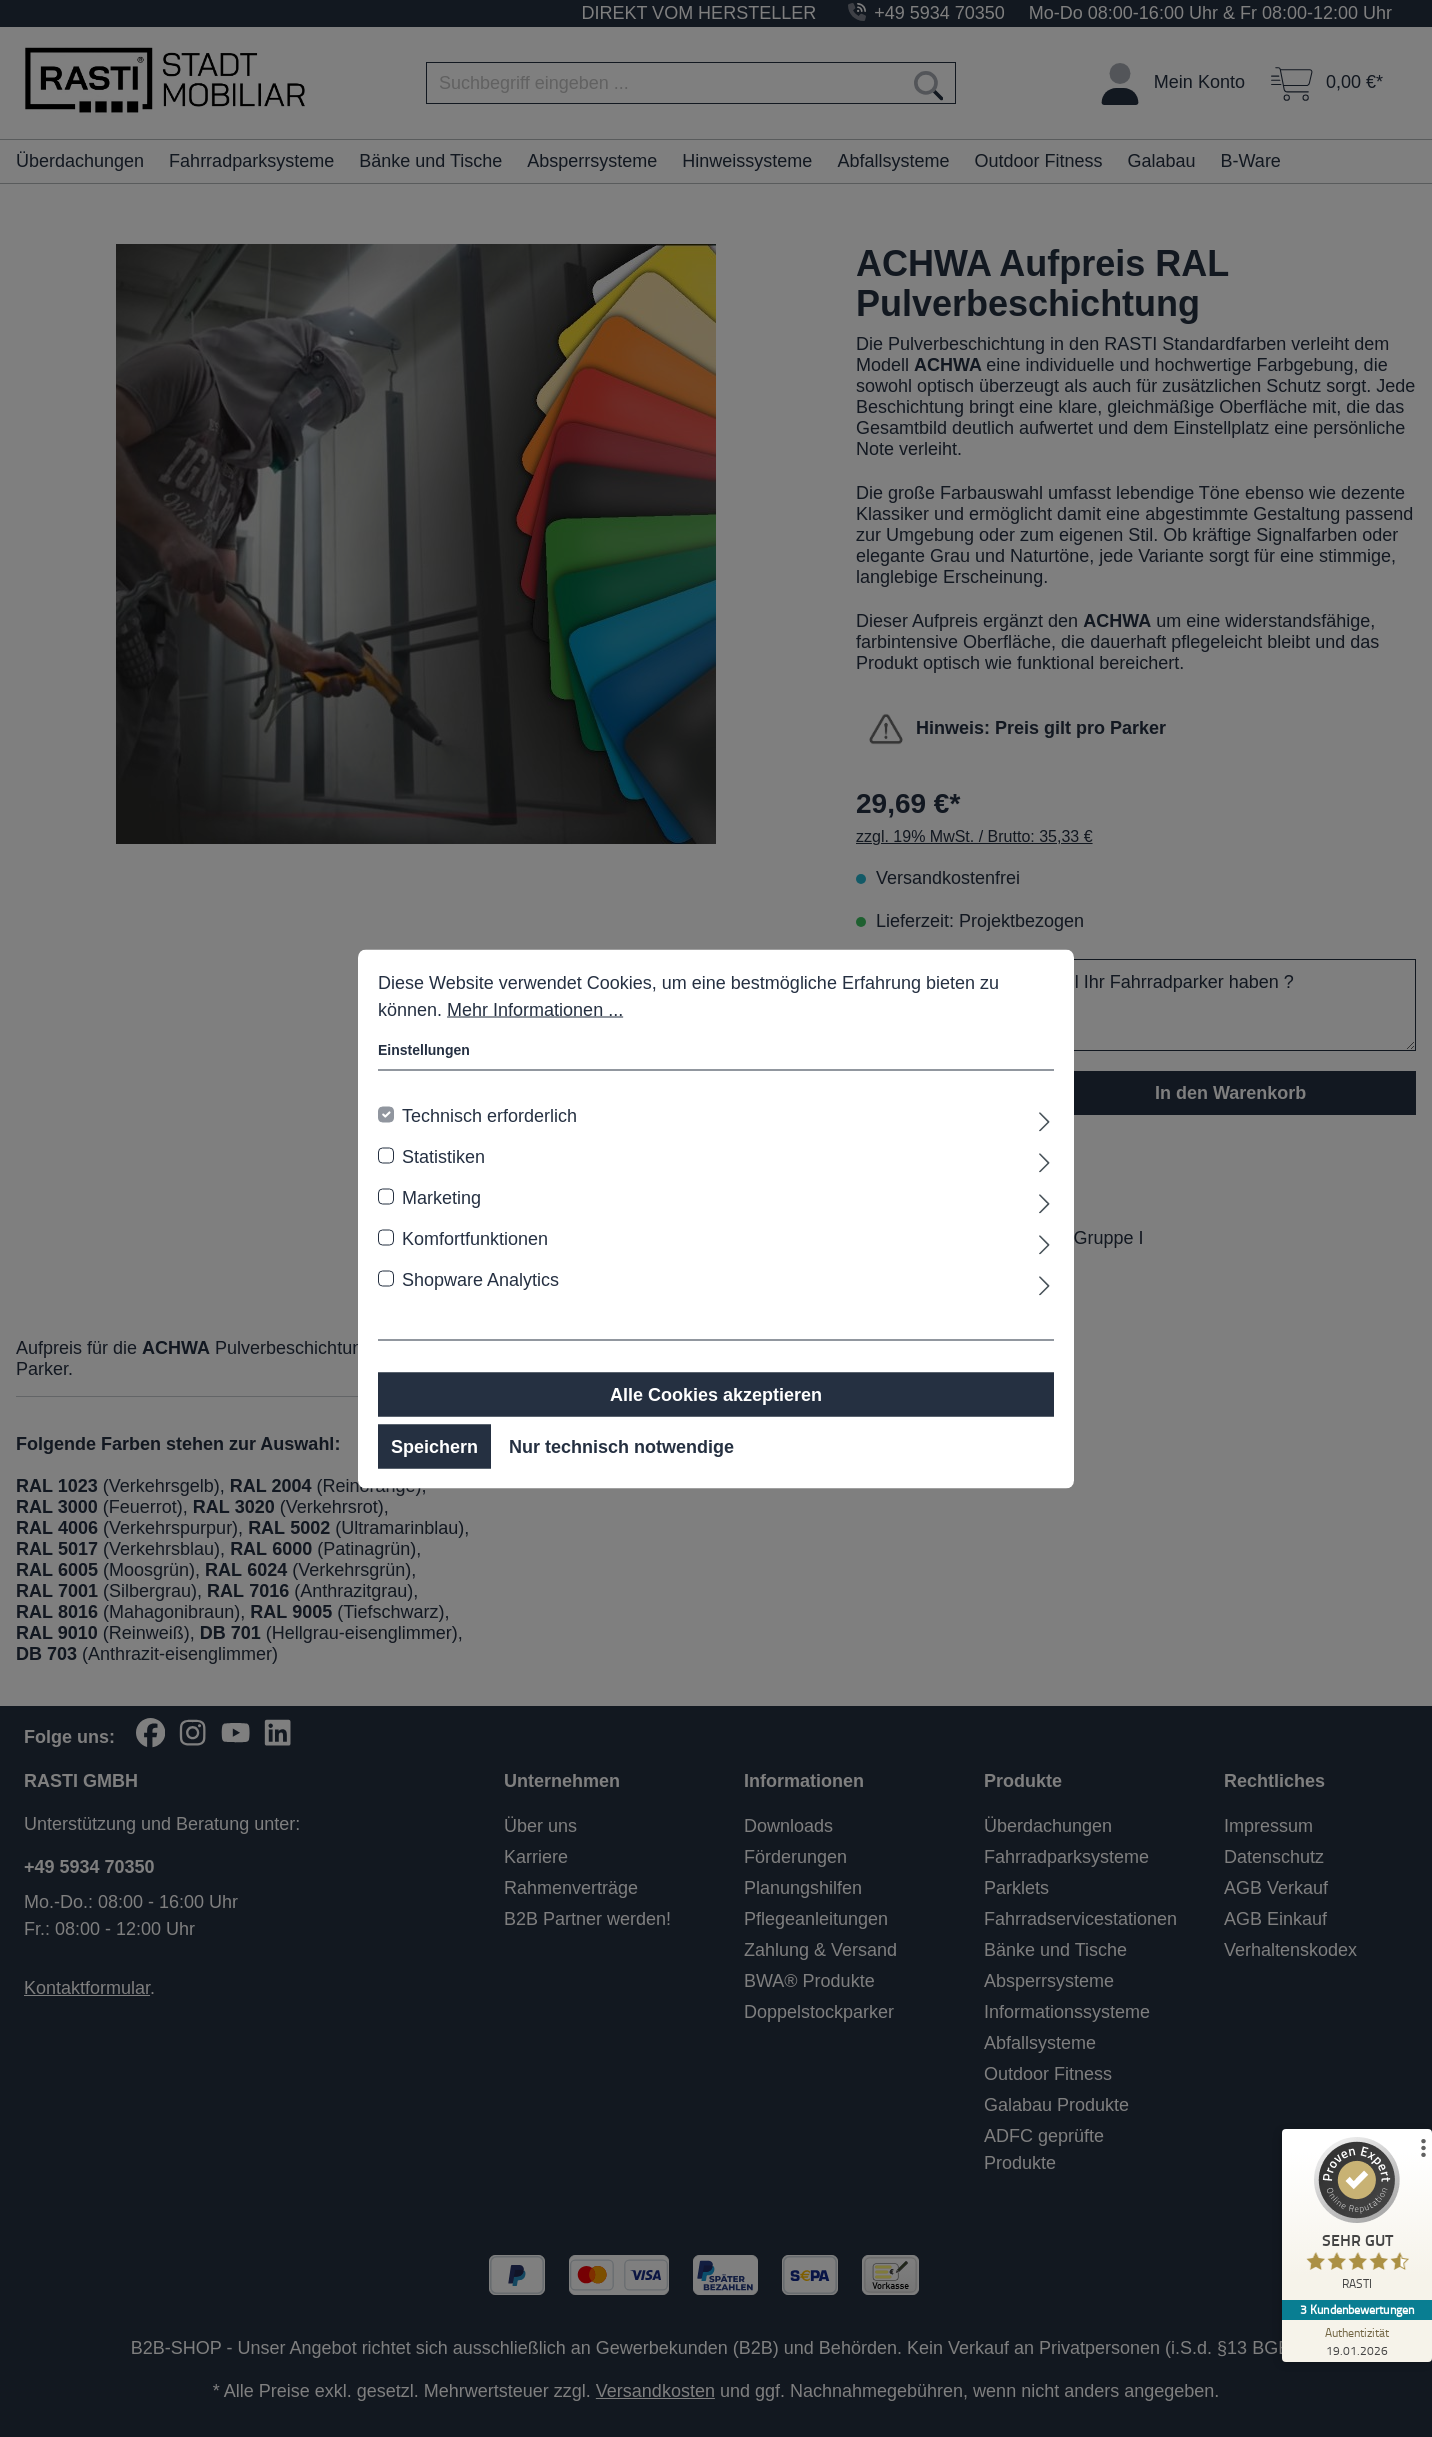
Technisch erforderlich (489, 1115)
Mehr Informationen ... (535, 1009)
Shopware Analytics (480, 1279)
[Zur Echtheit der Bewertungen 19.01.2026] (1357, 2341)
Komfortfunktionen (475, 1238)
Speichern (434, 1446)
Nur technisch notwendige (621, 1446)
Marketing (441, 1197)
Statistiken (443, 1156)
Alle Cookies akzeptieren (716, 1394)
